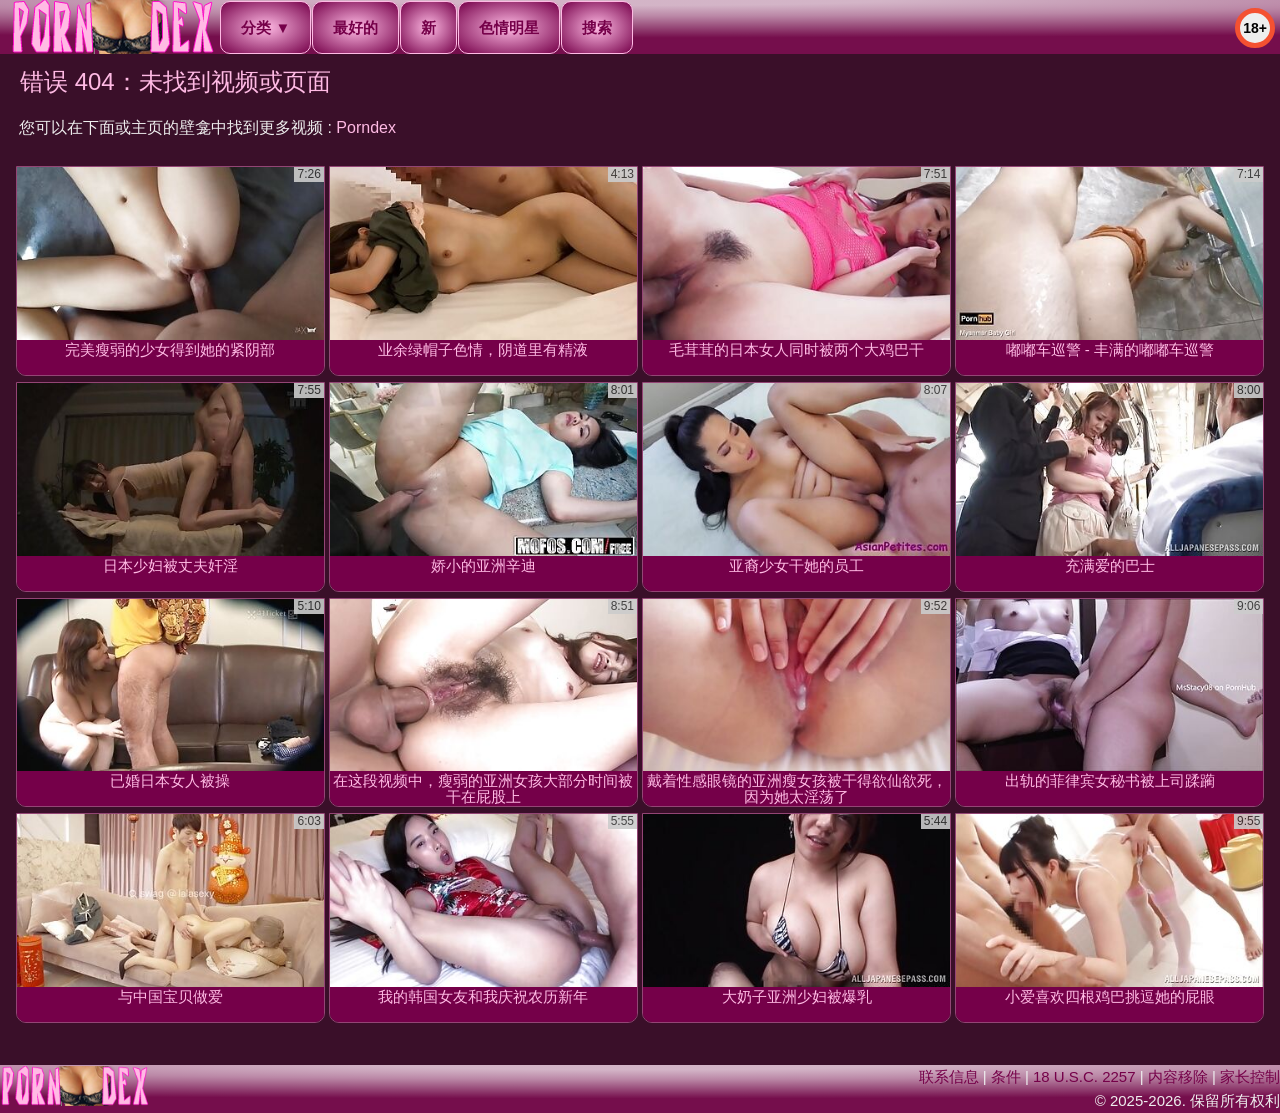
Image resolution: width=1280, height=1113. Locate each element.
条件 (1006, 1076)
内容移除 (1178, 1076)
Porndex (366, 127)
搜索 (597, 27)
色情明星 (509, 27)
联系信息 (949, 1076)
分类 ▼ (265, 27)
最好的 (355, 27)
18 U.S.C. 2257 (1084, 1076)
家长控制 (1250, 1076)
